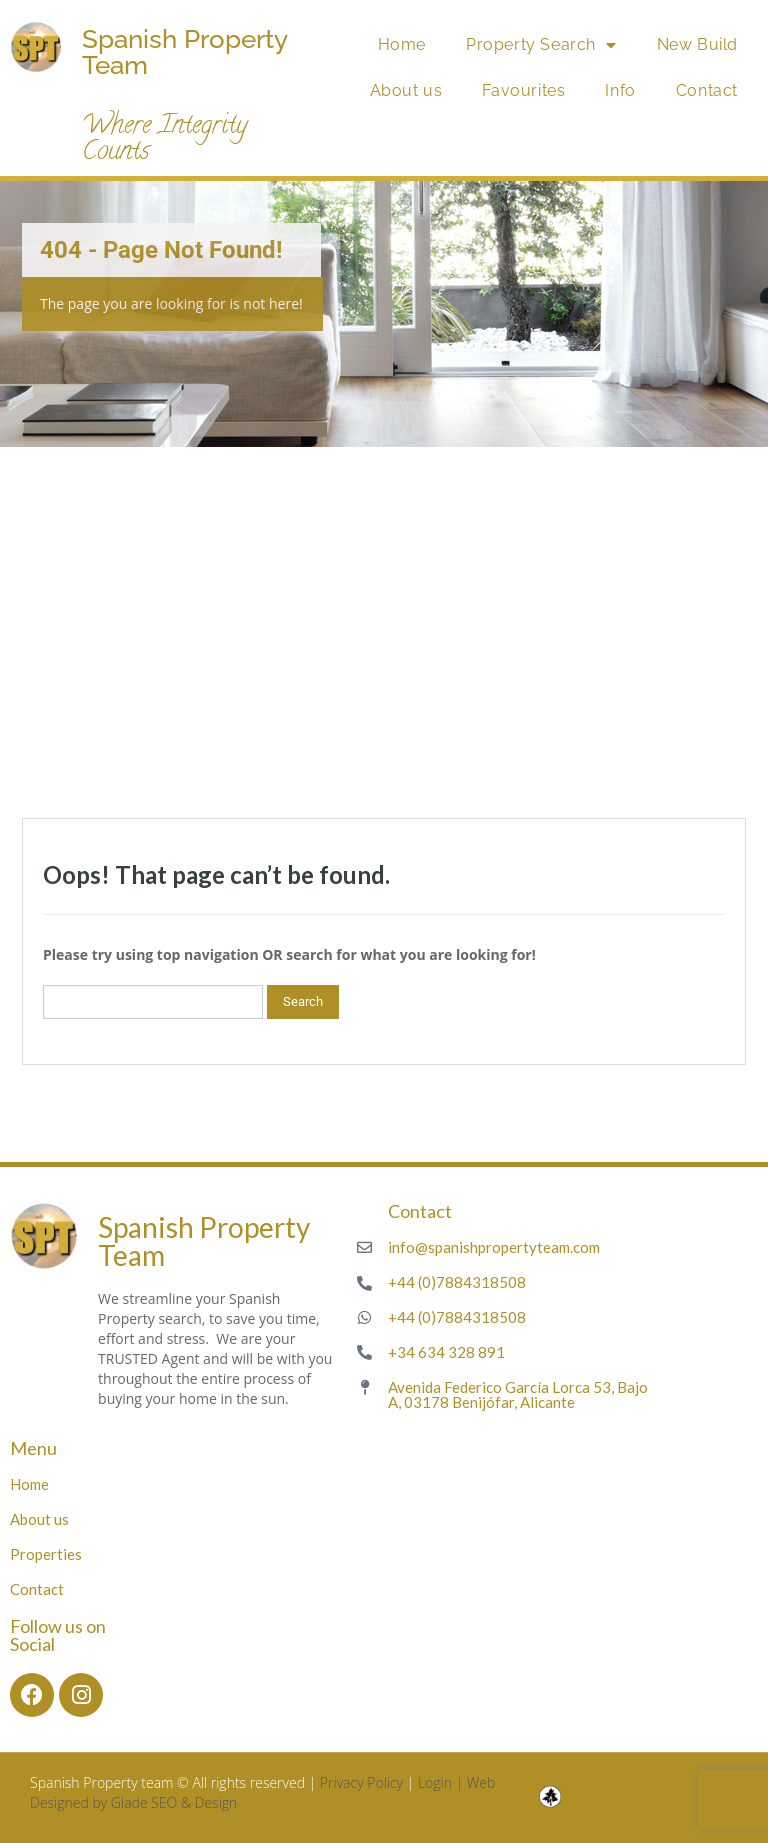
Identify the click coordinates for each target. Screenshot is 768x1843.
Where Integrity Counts (164, 140)
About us (406, 90)
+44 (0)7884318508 (457, 1282)
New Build (697, 44)
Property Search (541, 45)
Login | (442, 1782)
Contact (707, 90)
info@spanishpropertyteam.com (494, 1247)
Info (620, 90)
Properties (46, 1554)
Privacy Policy (361, 1782)
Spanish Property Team (184, 52)
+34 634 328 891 (446, 1352)
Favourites (523, 90)
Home (402, 44)
